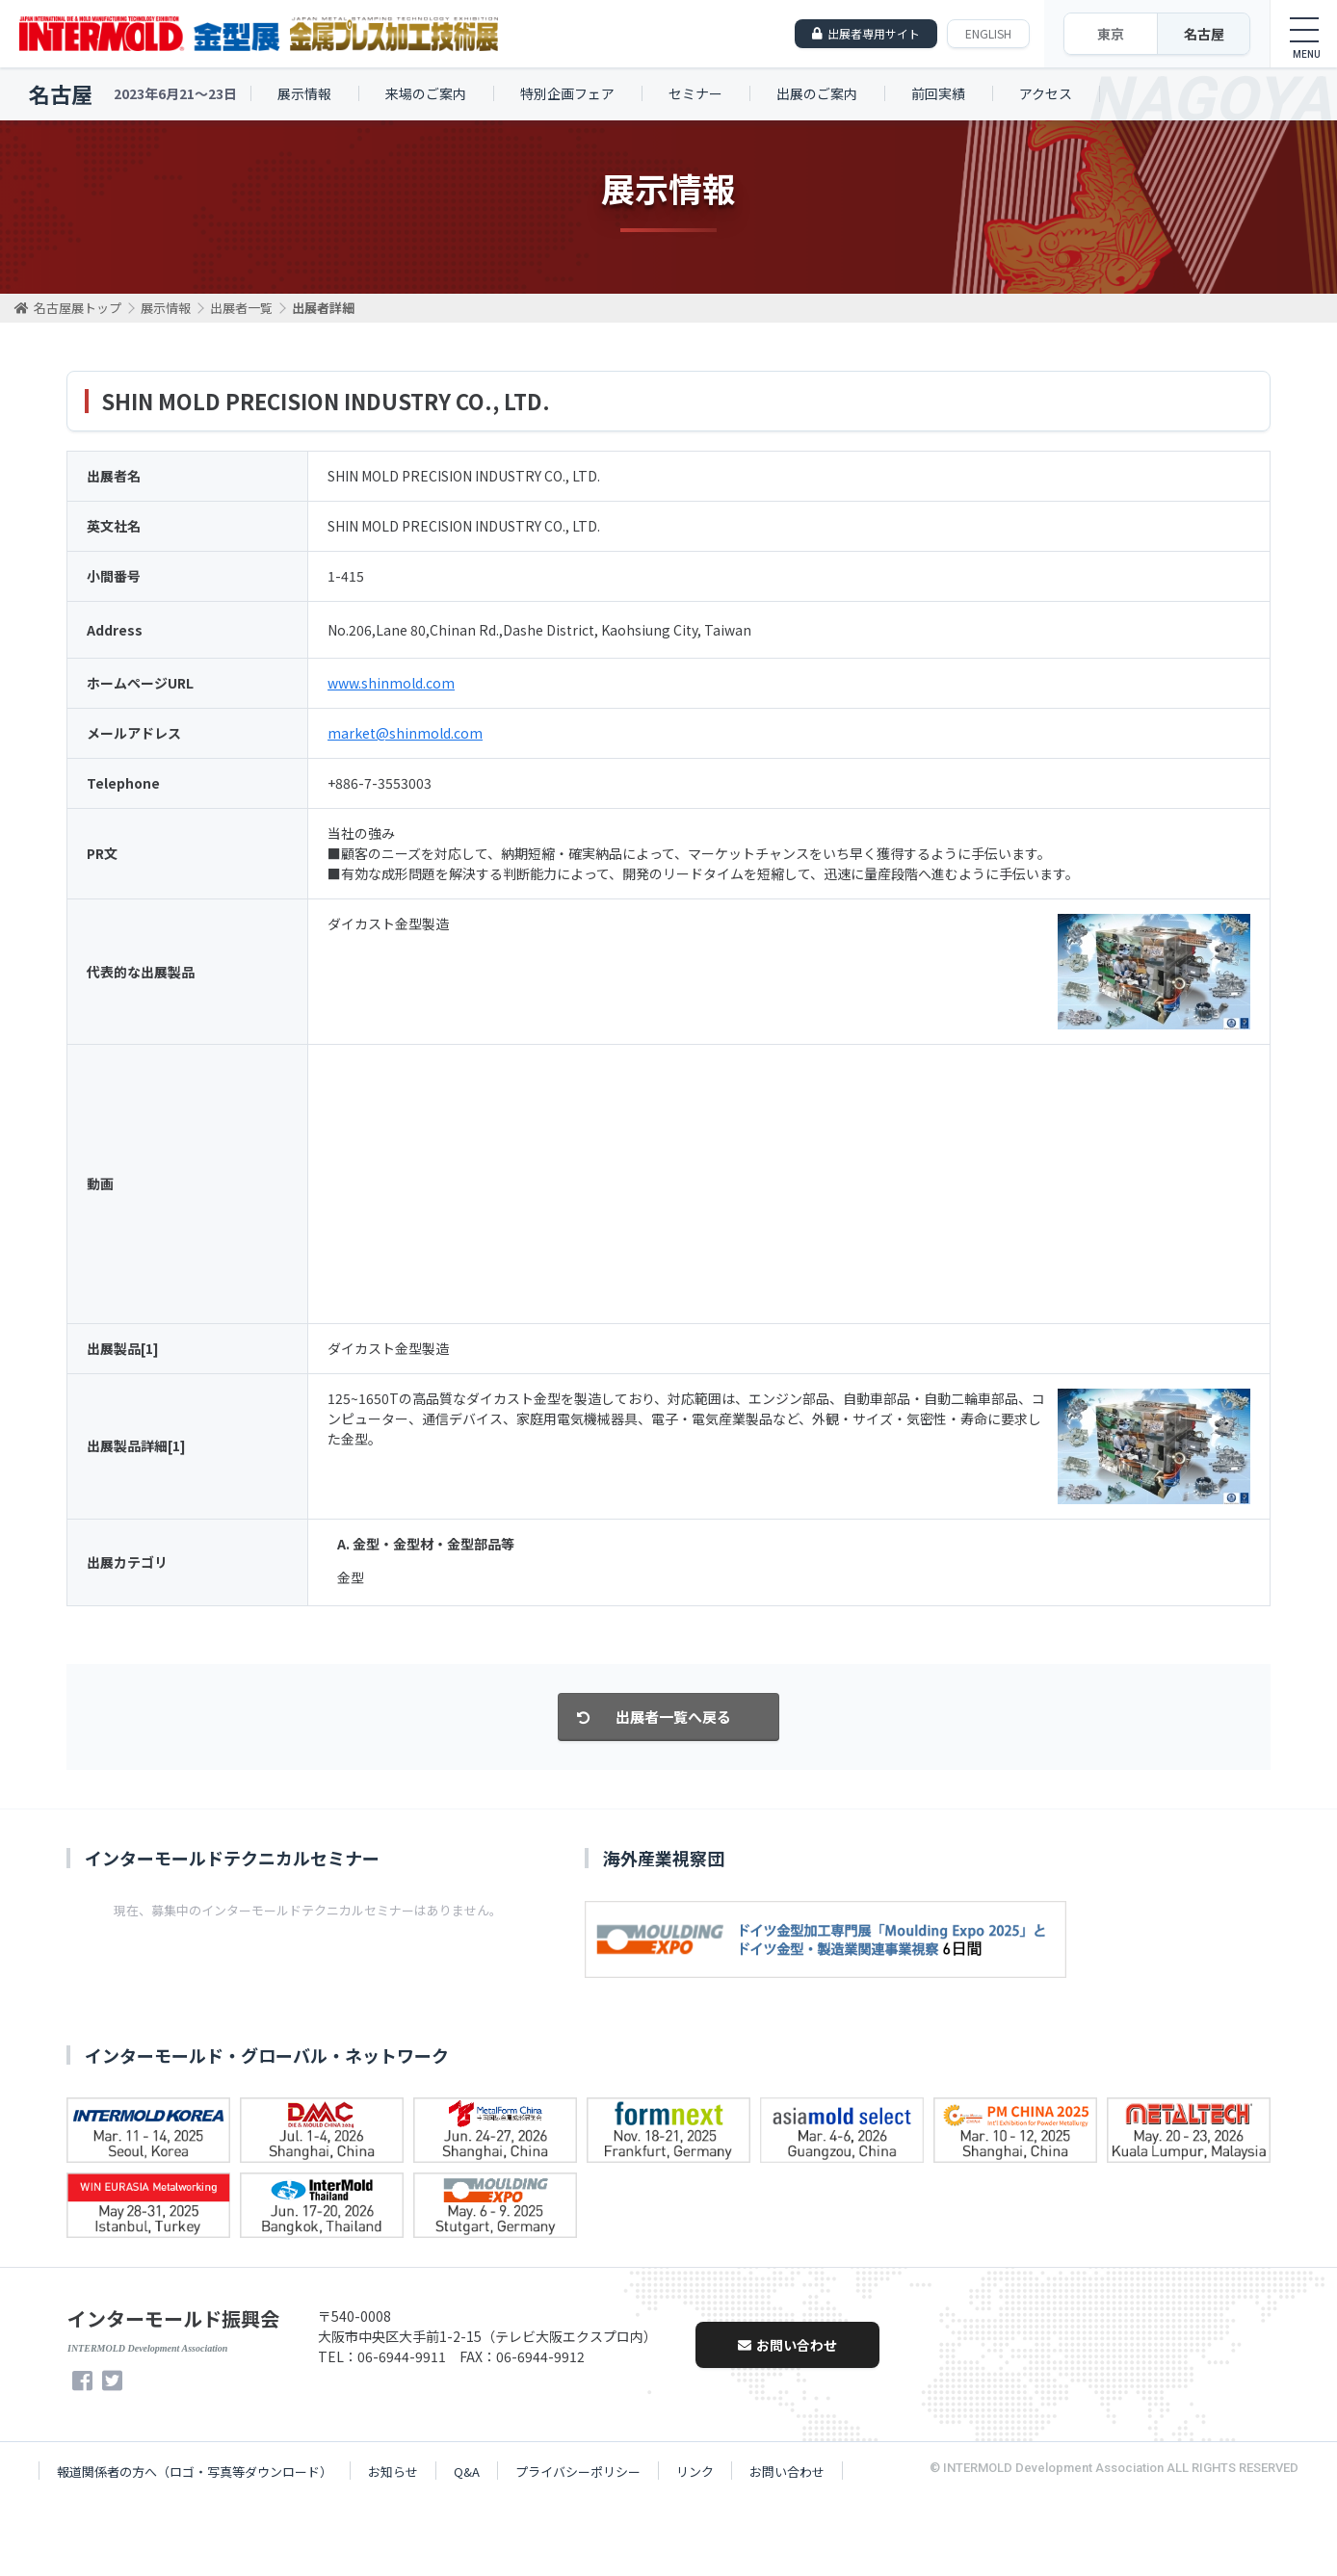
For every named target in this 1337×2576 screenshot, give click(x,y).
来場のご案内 (425, 93)
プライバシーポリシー (578, 2471)
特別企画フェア (567, 93)
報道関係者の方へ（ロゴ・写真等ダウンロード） (194, 2471)
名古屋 (1204, 33)
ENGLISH (988, 33)
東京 (1110, 33)
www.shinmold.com (391, 682)
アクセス (1045, 93)
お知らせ (393, 2471)
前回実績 (938, 93)
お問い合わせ (787, 2345)
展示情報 (304, 93)
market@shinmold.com (405, 732)
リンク (695, 2471)
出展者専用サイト (873, 33)
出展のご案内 (816, 93)
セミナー (695, 93)
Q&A (467, 2471)
